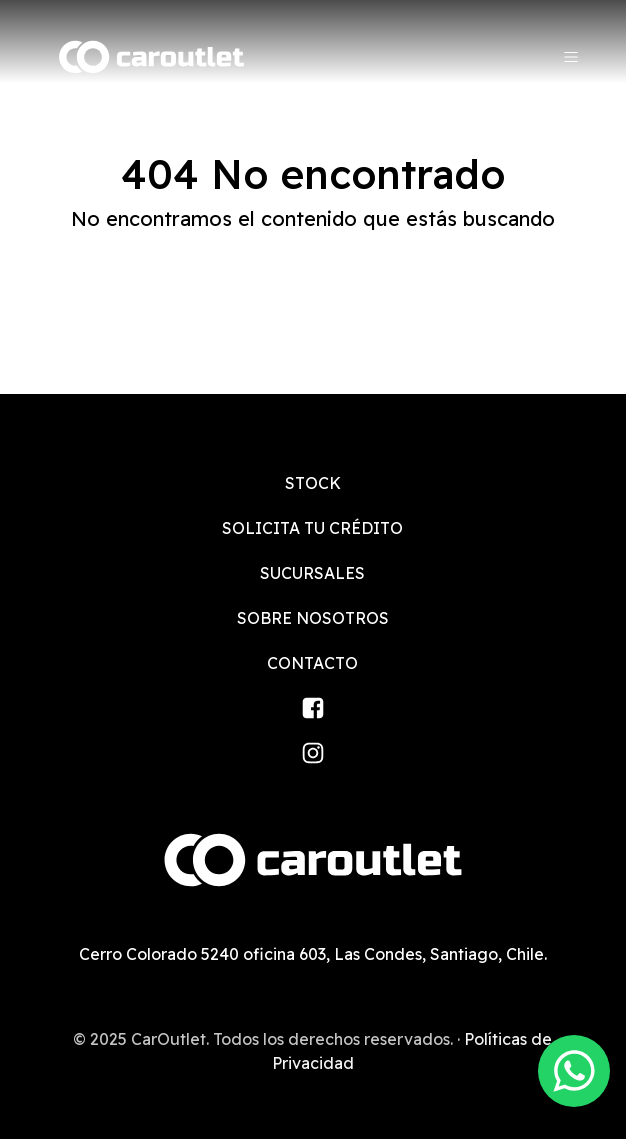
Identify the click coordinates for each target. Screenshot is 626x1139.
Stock (313, 483)
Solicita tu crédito (312, 528)
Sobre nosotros (313, 618)
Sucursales (312, 573)
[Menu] (571, 57)
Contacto (312, 663)
